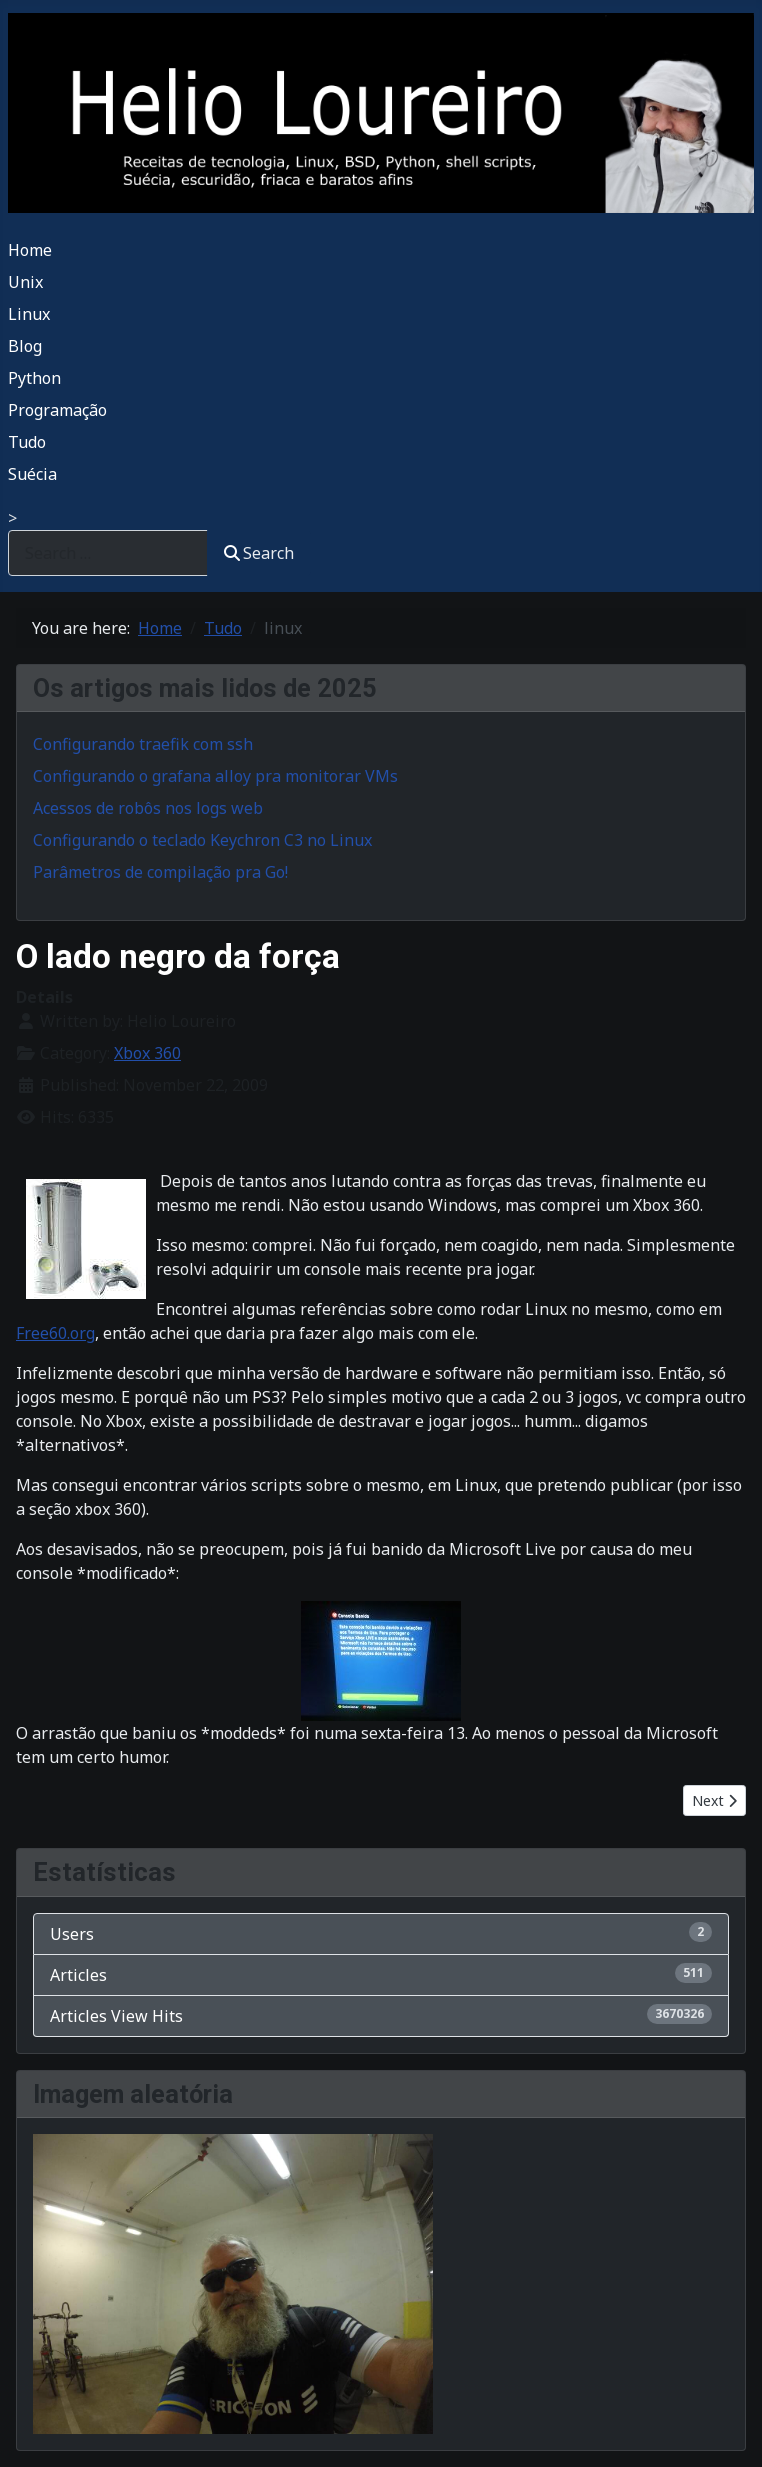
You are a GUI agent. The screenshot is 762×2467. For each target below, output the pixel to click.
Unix (25, 282)
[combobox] (108, 552)
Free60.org (55, 1333)
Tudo (27, 442)
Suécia (32, 474)
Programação (57, 410)
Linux (29, 314)
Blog (25, 346)
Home (30, 250)
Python (34, 378)
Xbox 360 (147, 1053)
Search (259, 553)
